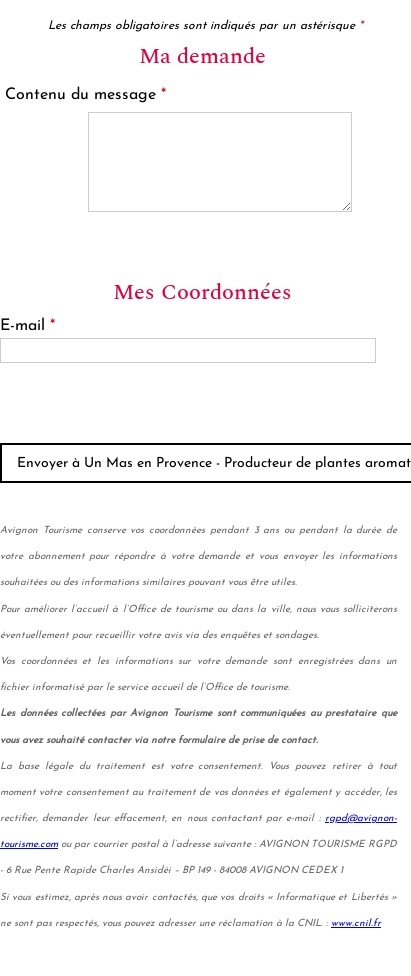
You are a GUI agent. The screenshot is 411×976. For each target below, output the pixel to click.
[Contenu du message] (220, 162)
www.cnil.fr (356, 923)
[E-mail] (188, 350)
